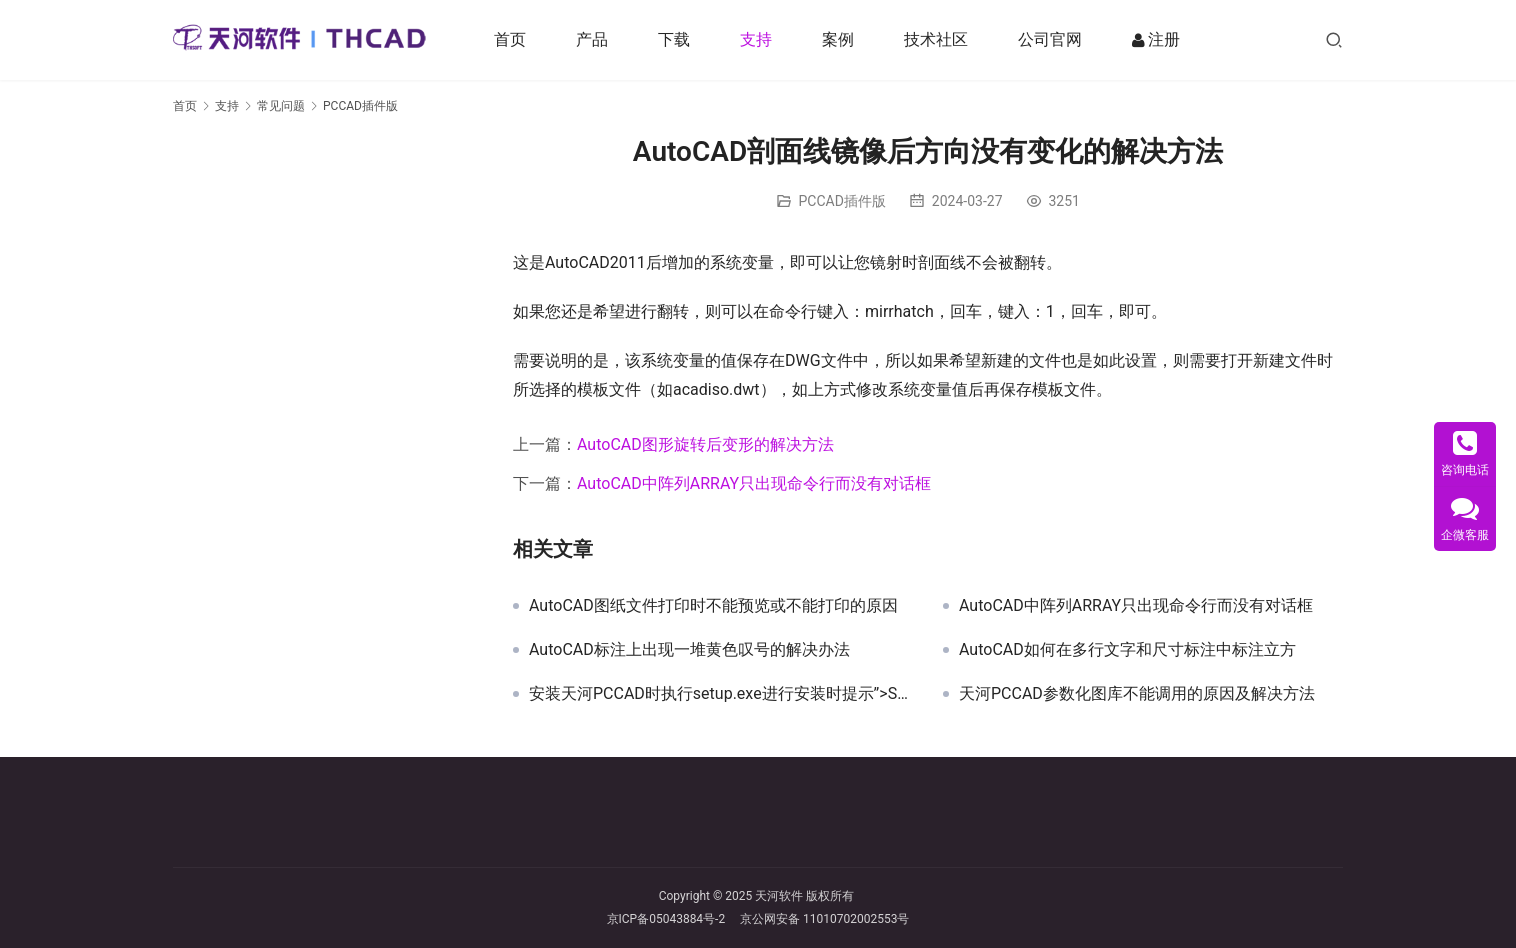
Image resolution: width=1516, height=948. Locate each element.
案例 (843, 39)
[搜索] (1334, 39)
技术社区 (941, 39)
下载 (679, 39)
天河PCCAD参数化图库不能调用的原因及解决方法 (1137, 694)
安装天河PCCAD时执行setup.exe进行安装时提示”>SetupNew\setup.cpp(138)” (721, 694)
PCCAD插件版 (842, 201)
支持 (761, 39)
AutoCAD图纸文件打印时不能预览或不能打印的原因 (713, 606)
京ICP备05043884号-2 (674, 919)
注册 (1161, 40)
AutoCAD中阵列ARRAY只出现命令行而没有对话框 (754, 483)
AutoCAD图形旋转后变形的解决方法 (705, 444)
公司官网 (1055, 39)
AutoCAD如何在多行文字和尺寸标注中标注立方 (1127, 650)
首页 (515, 39)
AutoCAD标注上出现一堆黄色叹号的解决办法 (689, 650)
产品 (597, 39)
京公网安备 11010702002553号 (824, 919)
